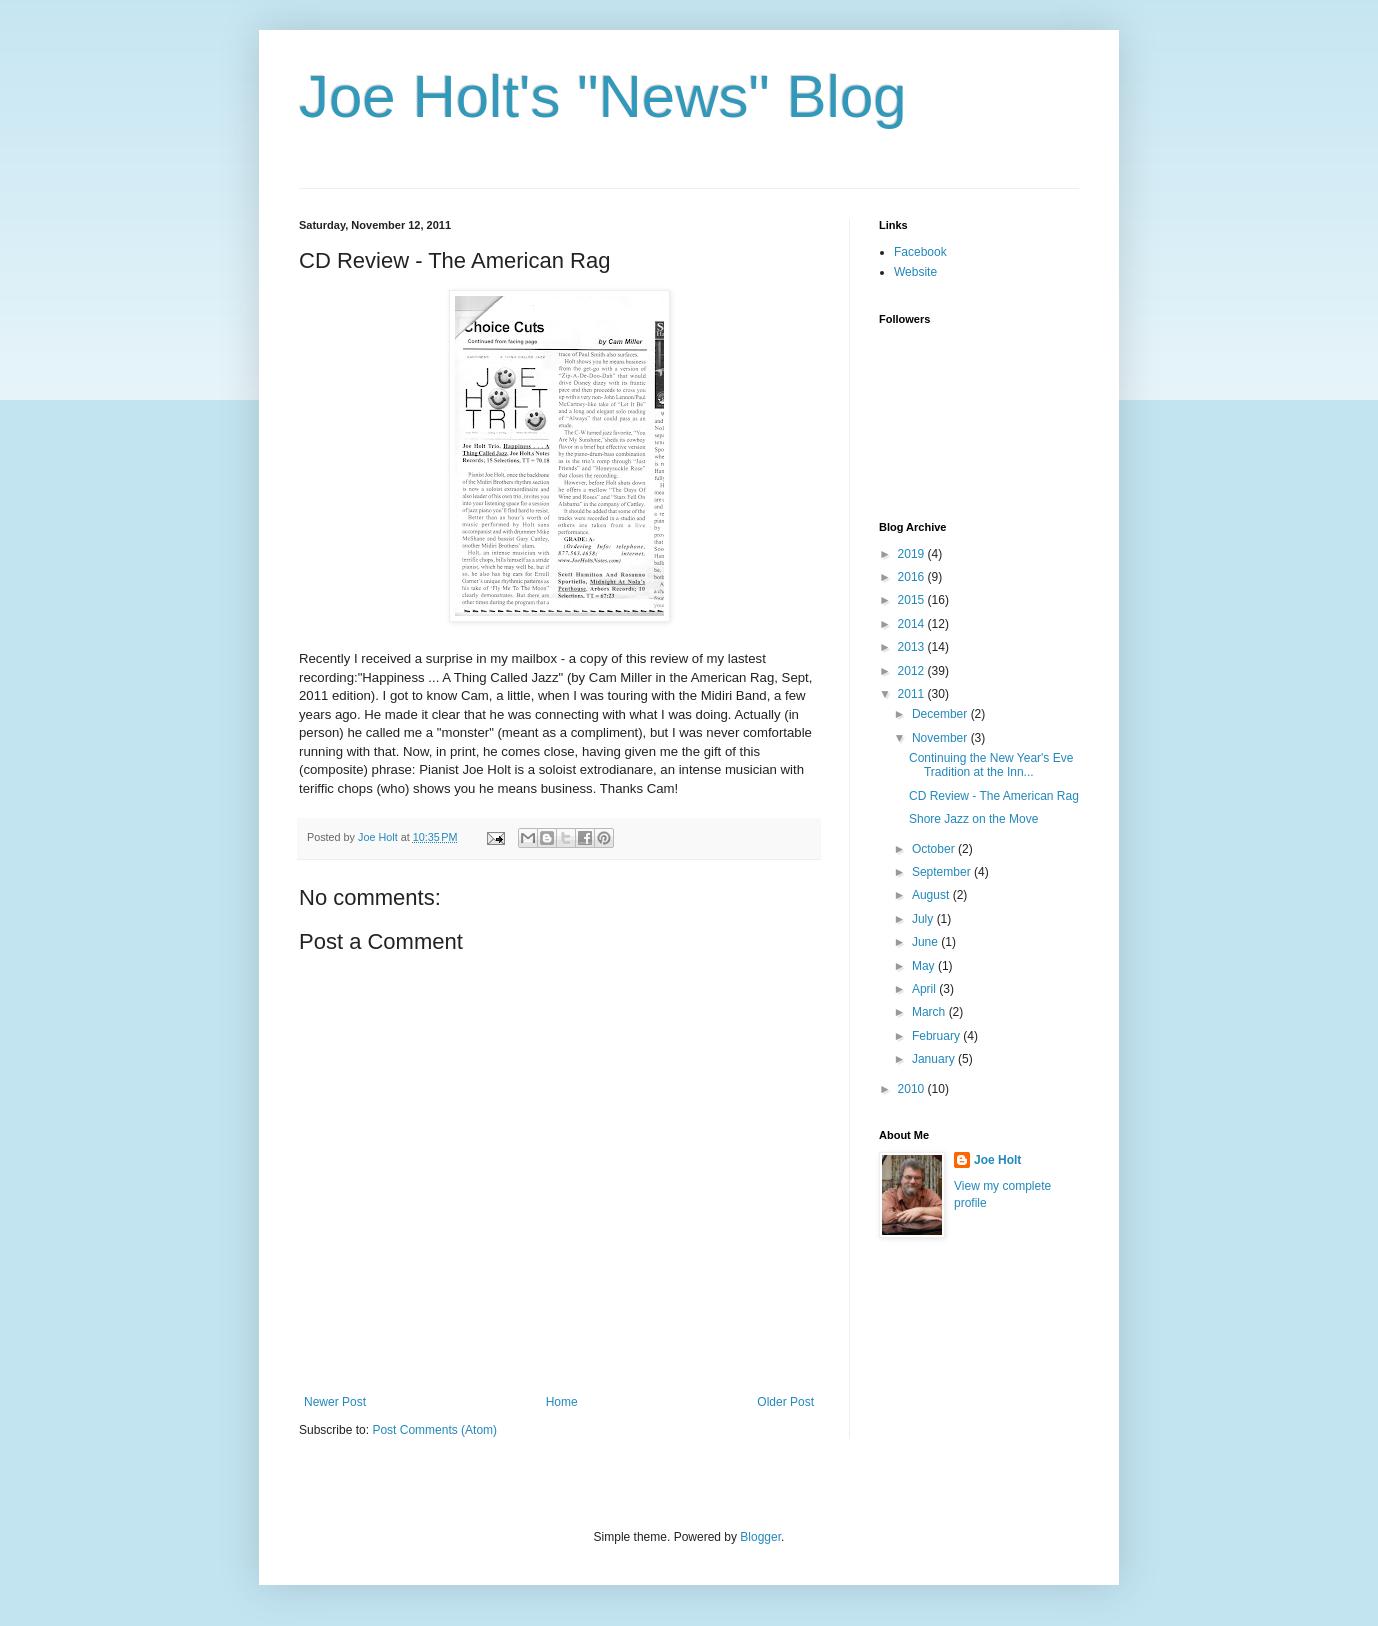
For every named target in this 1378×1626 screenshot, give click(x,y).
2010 (913, 1089)
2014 (913, 624)
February (937, 1036)
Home (562, 1402)
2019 (913, 554)
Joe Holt (997, 1160)
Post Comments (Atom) (434, 1430)
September (943, 872)
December (941, 714)
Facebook (920, 252)
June (926, 942)
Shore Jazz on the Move (973, 819)
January (935, 1059)
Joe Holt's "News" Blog (603, 96)
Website (915, 272)
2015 (913, 600)
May (925, 966)
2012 (913, 671)
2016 (913, 577)
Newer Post (335, 1402)
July (924, 919)
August (932, 895)
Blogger (760, 1537)
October (935, 849)
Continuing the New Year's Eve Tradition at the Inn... (991, 765)
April (925, 989)
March (930, 1012)
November (941, 738)
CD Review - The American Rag (994, 796)
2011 (913, 694)
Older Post (785, 1402)
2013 (913, 647)
